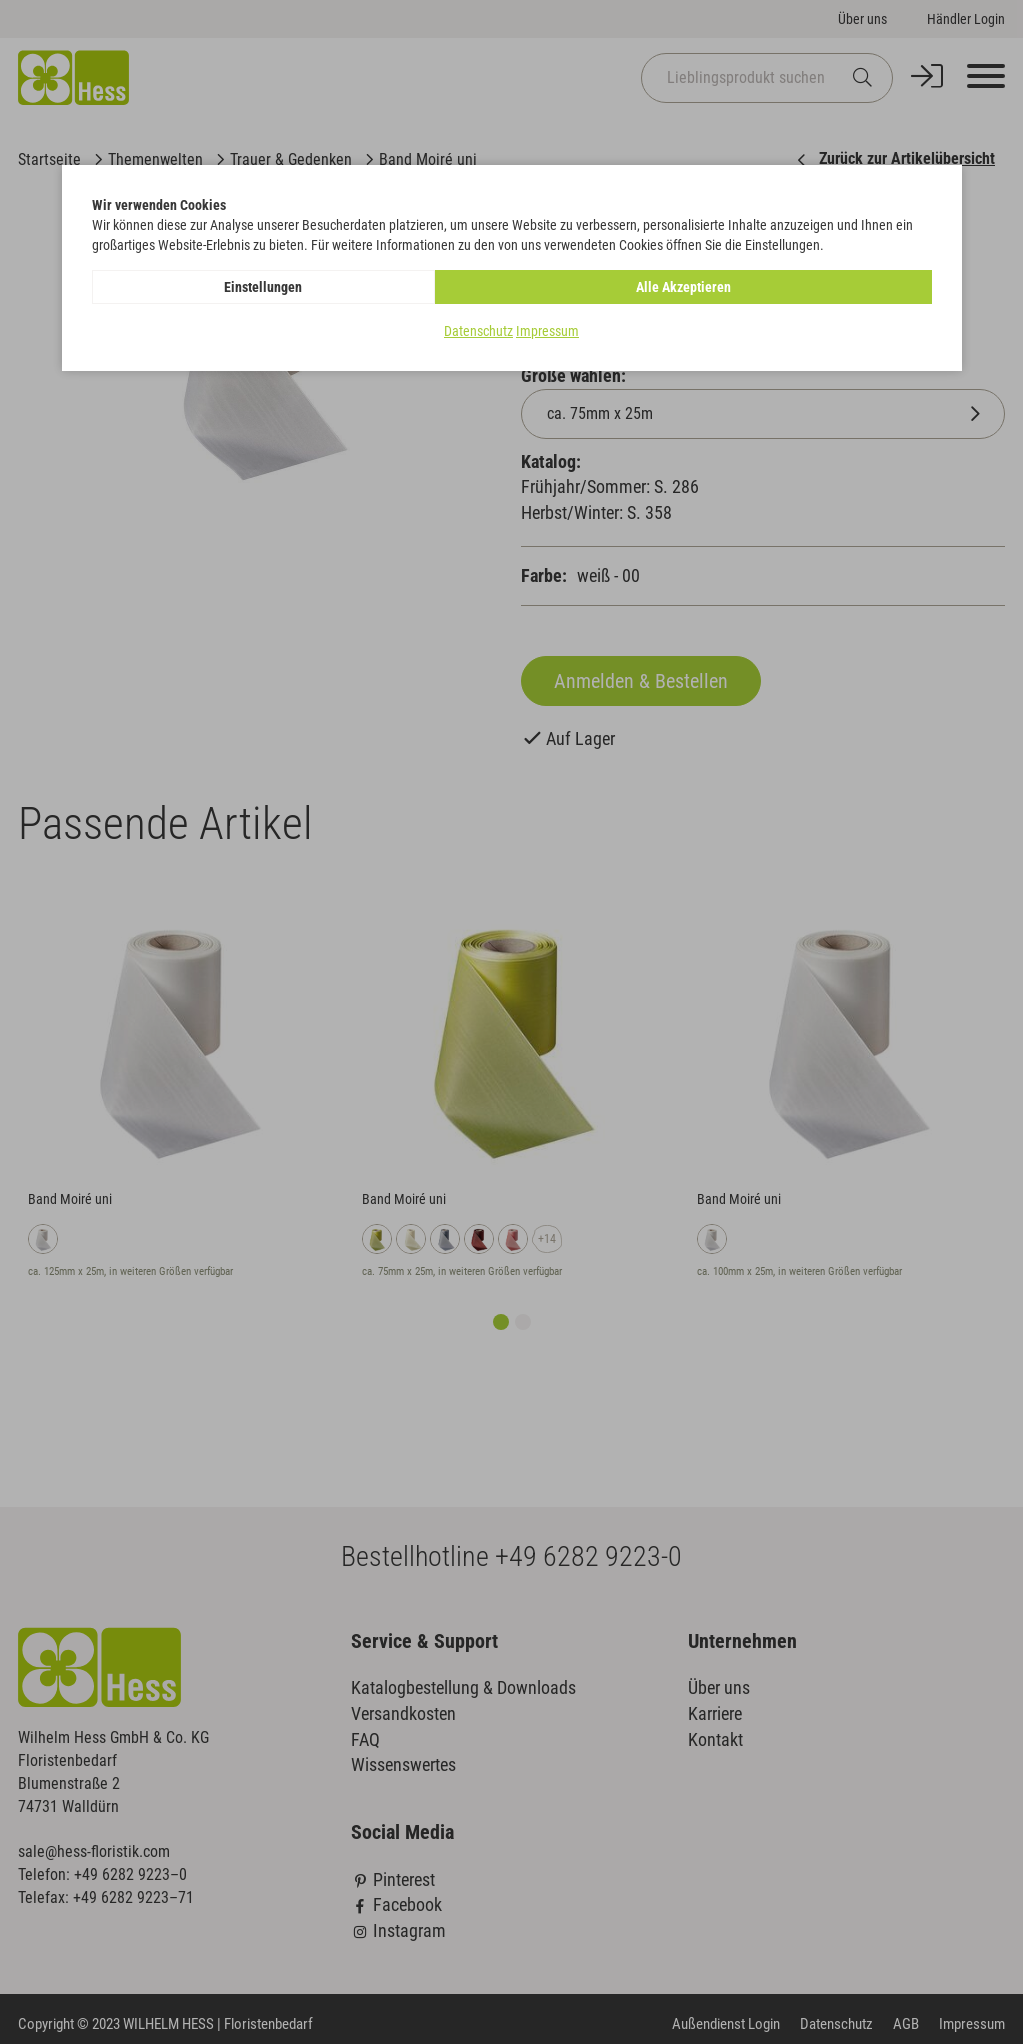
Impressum (547, 331)
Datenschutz (478, 331)
